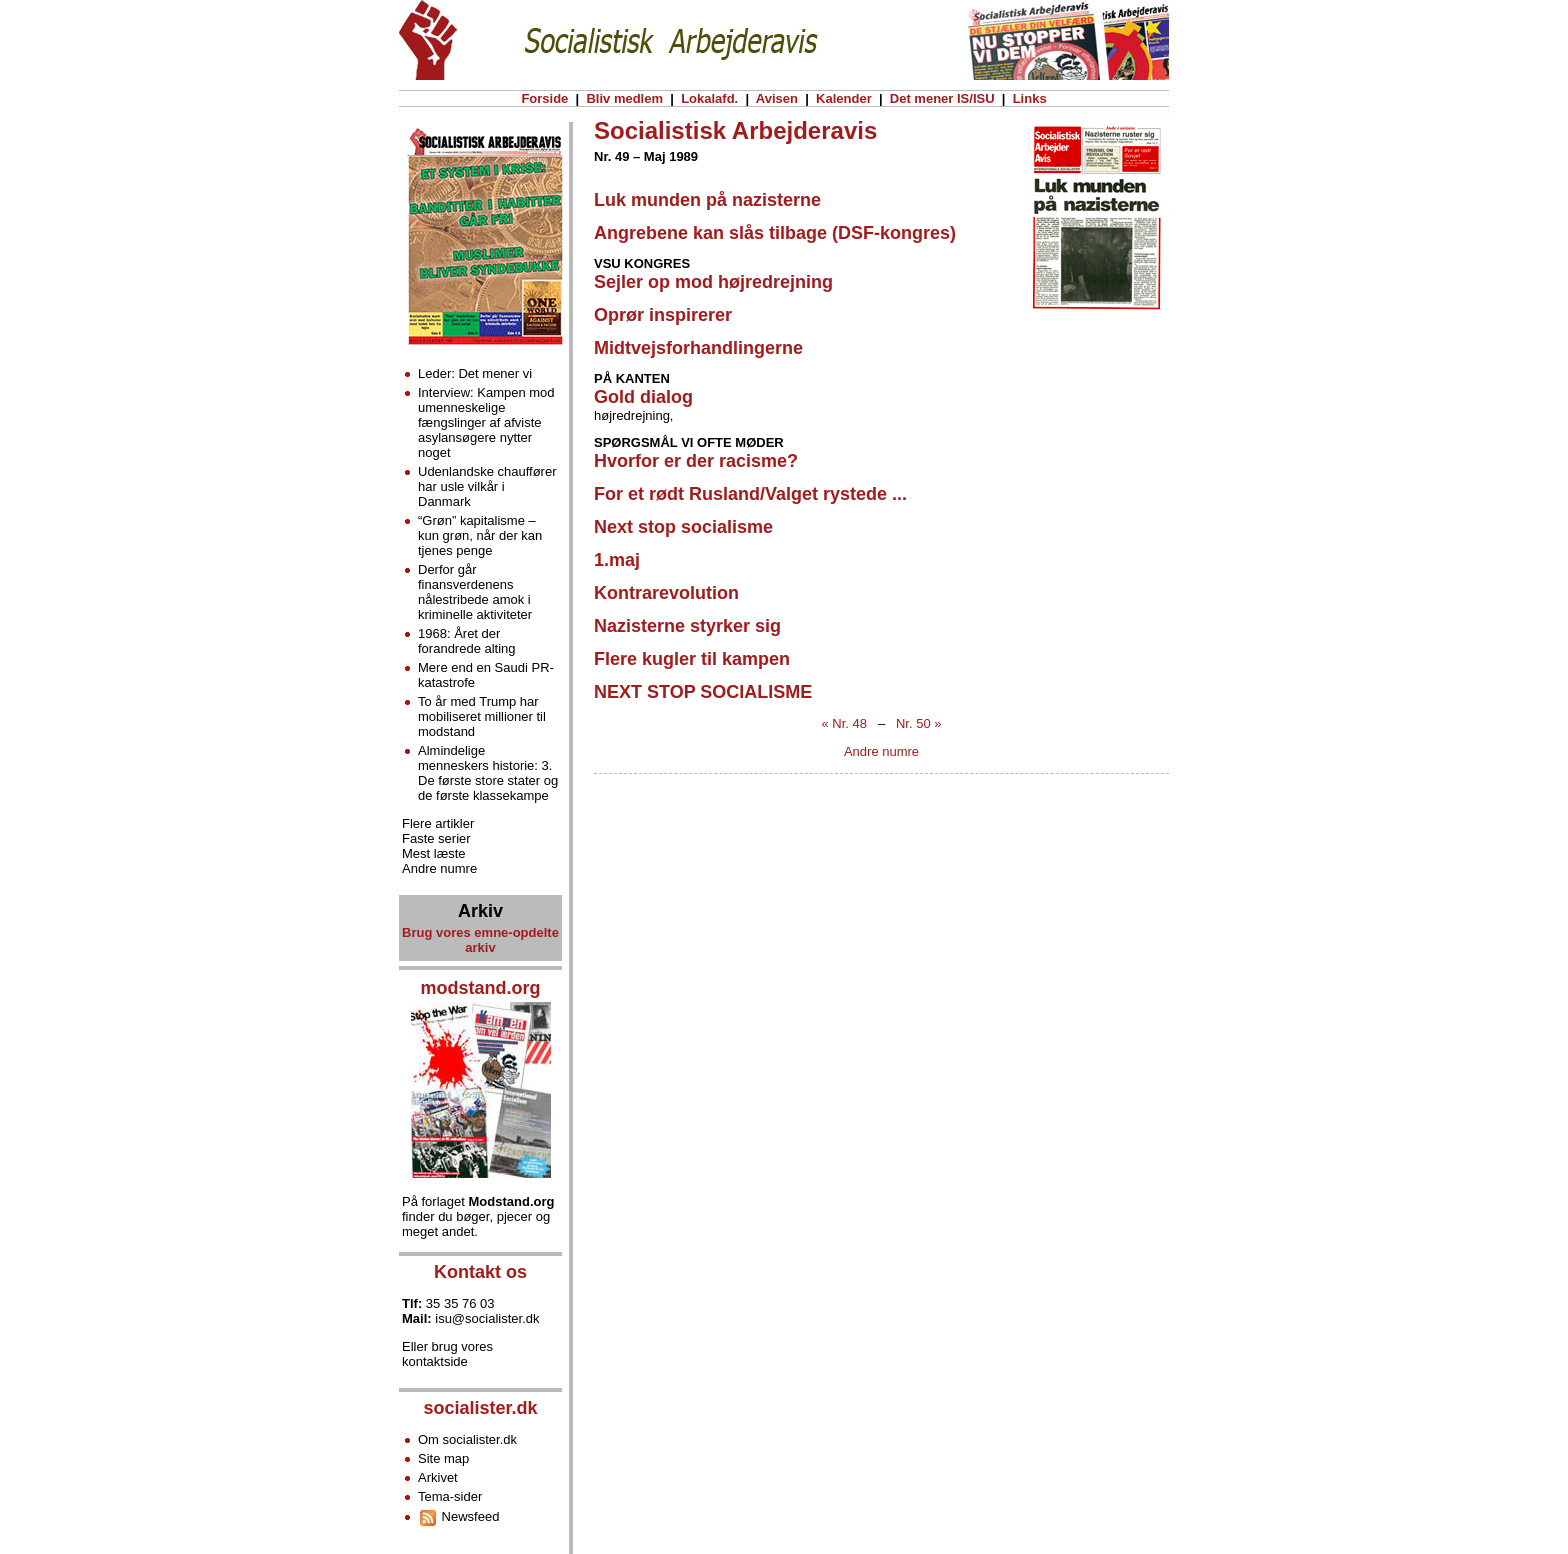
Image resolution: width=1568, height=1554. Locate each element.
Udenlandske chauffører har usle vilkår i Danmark (487, 486)
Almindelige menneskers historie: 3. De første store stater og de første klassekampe (488, 773)
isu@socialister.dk (487, 1318)
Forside (545, 98)
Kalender (843, 98)
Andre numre (881, 751)
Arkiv (480, 911)
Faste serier (436, 838)
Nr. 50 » (919, 723)
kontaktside (435, 1361)
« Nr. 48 (845, 723)
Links (1029, 98)
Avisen (777, 98)
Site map (443, 1458)
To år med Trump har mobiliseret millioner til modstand (482, 716)
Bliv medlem (625, 98)
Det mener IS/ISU (942, 98)
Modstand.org (512, 1201)
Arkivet (438, 1477)
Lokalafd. (710, 98)
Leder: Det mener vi (475, 373)
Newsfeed (458, 1516)
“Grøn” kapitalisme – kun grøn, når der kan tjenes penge (480, 535)
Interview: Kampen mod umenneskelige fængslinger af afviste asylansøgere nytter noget (486, 422)
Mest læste (434, 853)
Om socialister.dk (467, 1439)
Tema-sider (450, 1496)
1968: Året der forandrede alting (467, 641)
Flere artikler (438, 823)
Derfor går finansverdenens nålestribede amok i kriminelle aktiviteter (475, 592)
